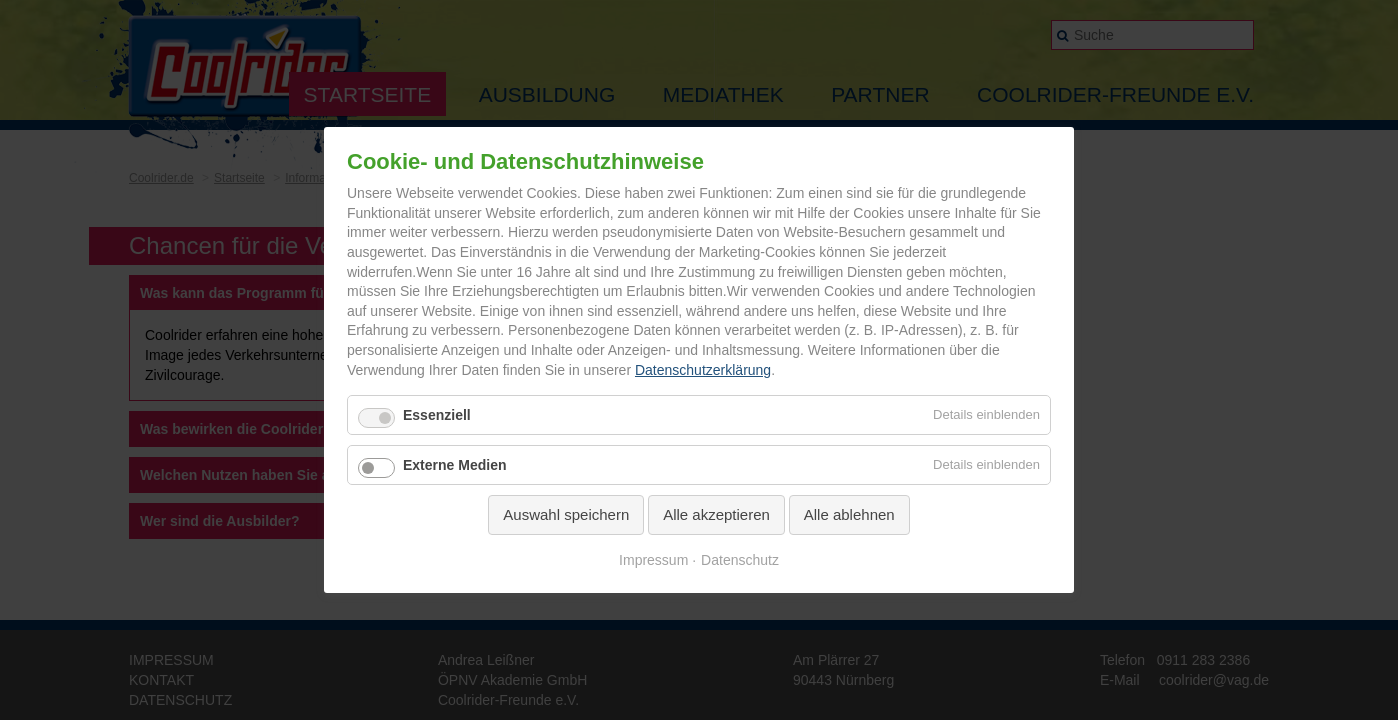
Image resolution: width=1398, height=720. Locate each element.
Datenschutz (740, 560)
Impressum (653, 560)
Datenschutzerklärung (703, 370)
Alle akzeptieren (716, 514)
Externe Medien (454, 465)
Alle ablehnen (849, 514)
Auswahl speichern (566, 514)
